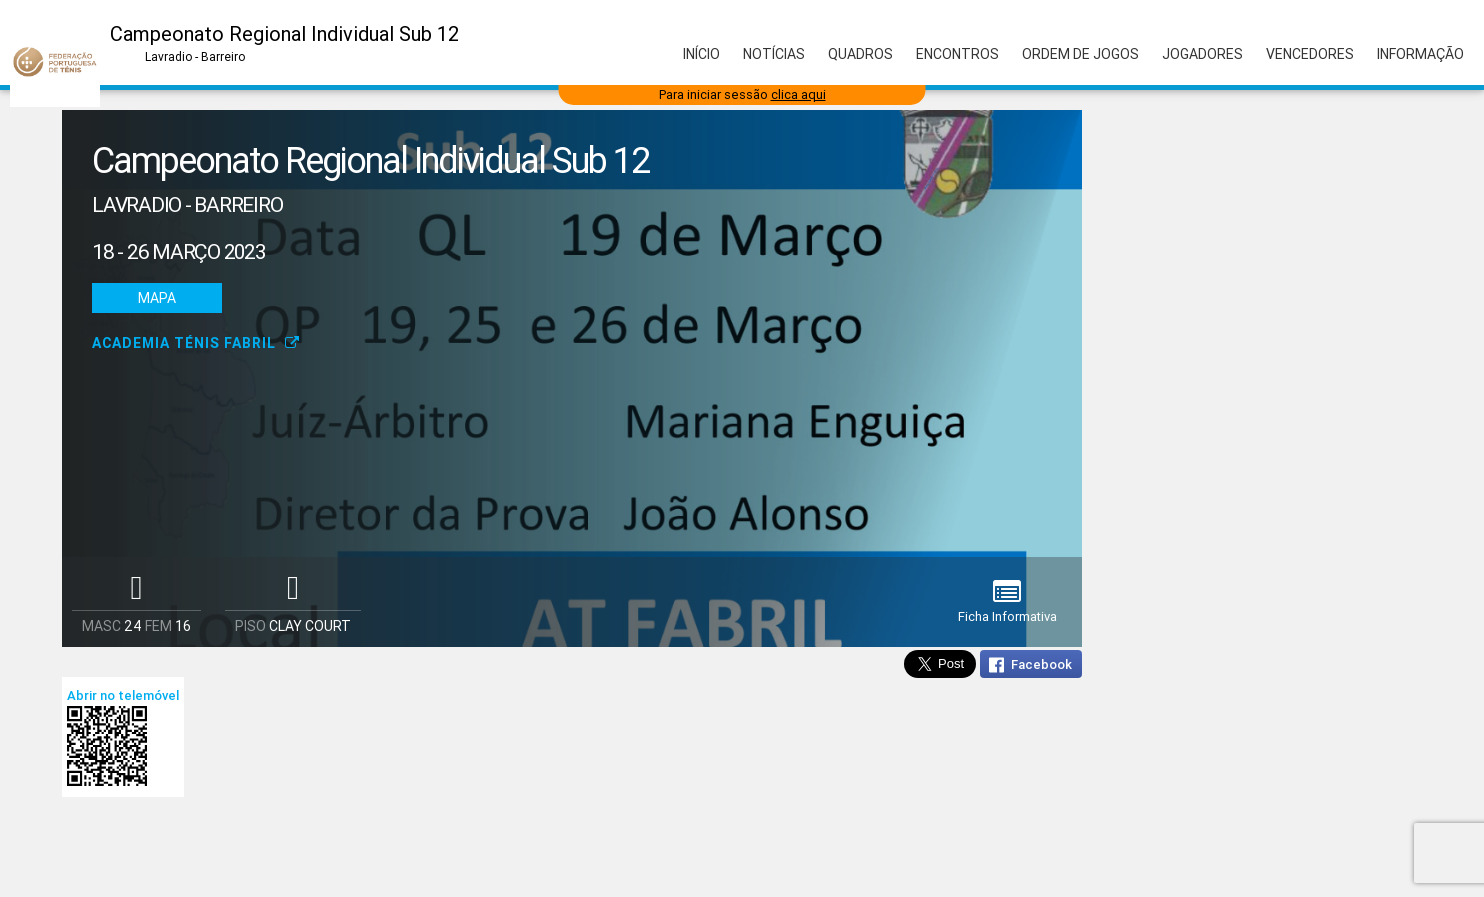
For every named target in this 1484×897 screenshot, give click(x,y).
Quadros (860, 54)
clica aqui (798, 94)
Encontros (957, 54)
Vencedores (1310, 54)
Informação (1420, 54)
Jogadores (1202, 54)
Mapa (157, 298)
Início (701, 54)
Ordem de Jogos (1080, 54)
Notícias (774, 54)
